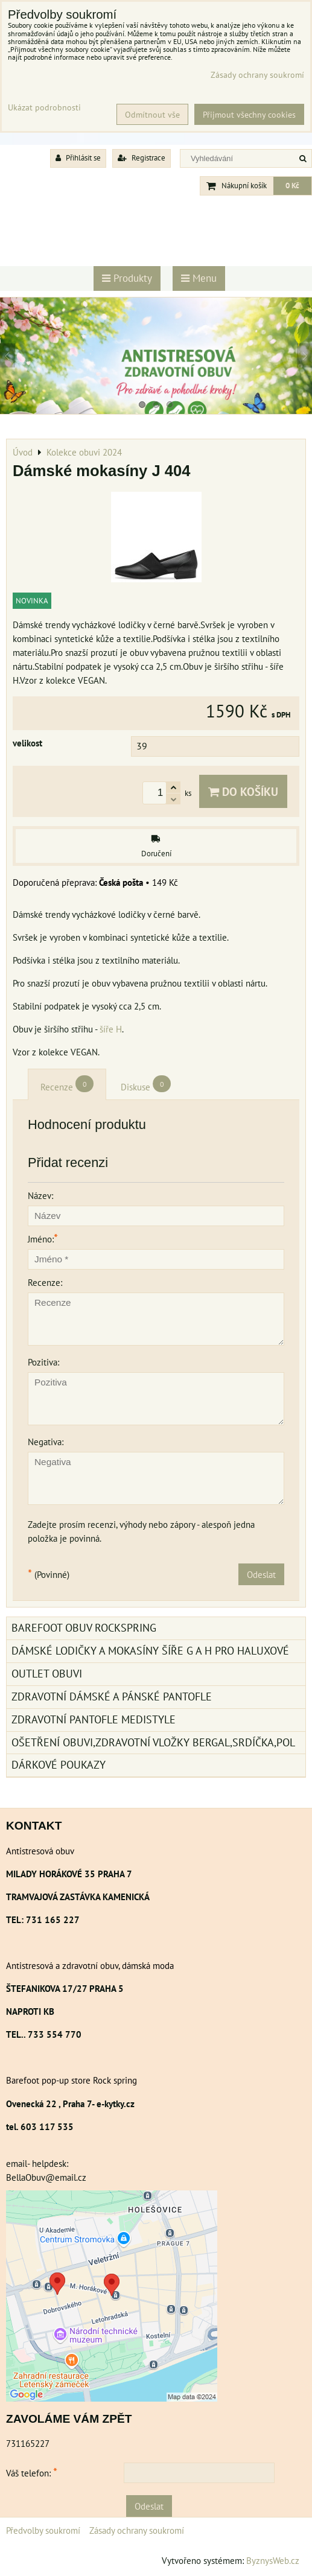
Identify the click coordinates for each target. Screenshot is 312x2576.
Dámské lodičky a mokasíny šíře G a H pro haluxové (150, 1651)
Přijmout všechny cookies (249, 114)
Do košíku (243, 791)
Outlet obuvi (46, 1674)
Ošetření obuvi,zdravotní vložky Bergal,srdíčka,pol (153, 1742)
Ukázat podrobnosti (44, 107)
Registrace (141, 158)
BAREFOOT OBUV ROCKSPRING (83, 1628)
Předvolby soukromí (43, 2530)
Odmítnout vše (152, 114)
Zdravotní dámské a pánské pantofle (111, 1696)
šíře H (111, 1029)
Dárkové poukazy (58, 1765)
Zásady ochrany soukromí (136, 2530)
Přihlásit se (78, 158)
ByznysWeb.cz (272, 2560)
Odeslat (261, 1574)
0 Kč (292, 185)
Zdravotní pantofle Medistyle (93, 1719)
